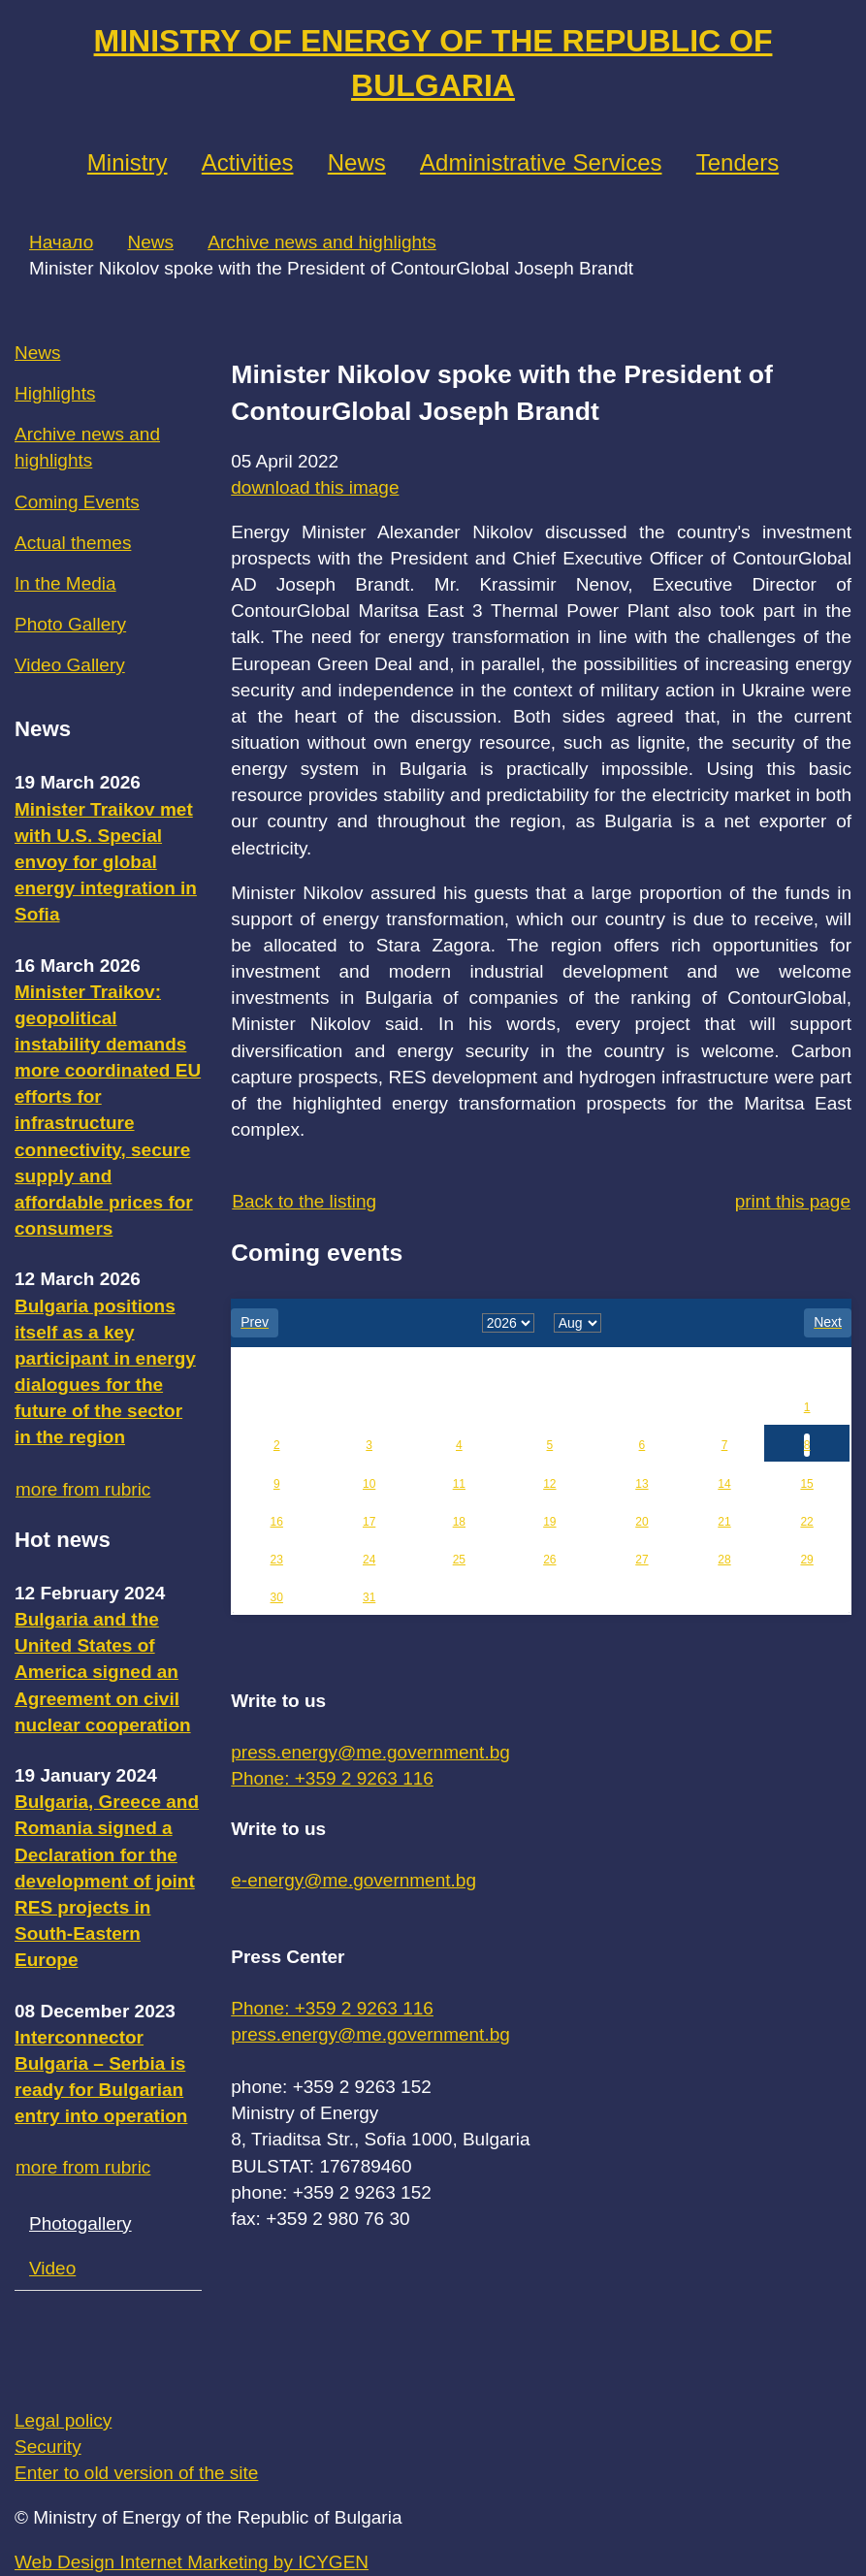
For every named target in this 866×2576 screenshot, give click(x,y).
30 (277, 1597)
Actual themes (73, 542)
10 (369, 1484)
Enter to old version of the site (136, 2473)
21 (724, 1522)
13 (641, 1484)
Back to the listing (304, 1201)
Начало (61, 242)
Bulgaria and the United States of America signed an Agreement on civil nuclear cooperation (103, 1672)
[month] (577, 1323)
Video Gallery (70, 665)
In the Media (65, 583)
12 (549, 1484)
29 (806, 1559)
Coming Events (77, 502)
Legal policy (63, 2420)
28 (724, 1559)
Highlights (55, 393)
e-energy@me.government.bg (353, 1880)
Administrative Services (540, 162)
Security (48, 2446)
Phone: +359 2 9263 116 (332, 1778)
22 (806, 1522)
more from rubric (83, 1489)
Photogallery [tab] (80, 2223)
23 (277, 1559)
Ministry (127, 162)
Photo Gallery (70, 624)
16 (277, 1522)
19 (549, 1522)
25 (459, 1559)
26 (549, 1559)
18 (459, 1522)
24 (369, 1559)
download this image (315, 487)
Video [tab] (52, 2268)
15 (806, 1484)
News (357, 162)
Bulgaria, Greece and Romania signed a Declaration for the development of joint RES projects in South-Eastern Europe (107, 1880)
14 (724, 1484)
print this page (792, 1201)
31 (369, 1597)
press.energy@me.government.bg (370, 1752)
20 (641, 1522)
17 (369, 1522)
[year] (508, 1323)
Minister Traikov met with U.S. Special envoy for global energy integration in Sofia (106, 862)
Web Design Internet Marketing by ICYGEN (192, 2562)
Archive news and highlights (322, 242)
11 (459, 1484)
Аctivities (248, 162)
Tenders (737, 162)
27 (641, 1559)
